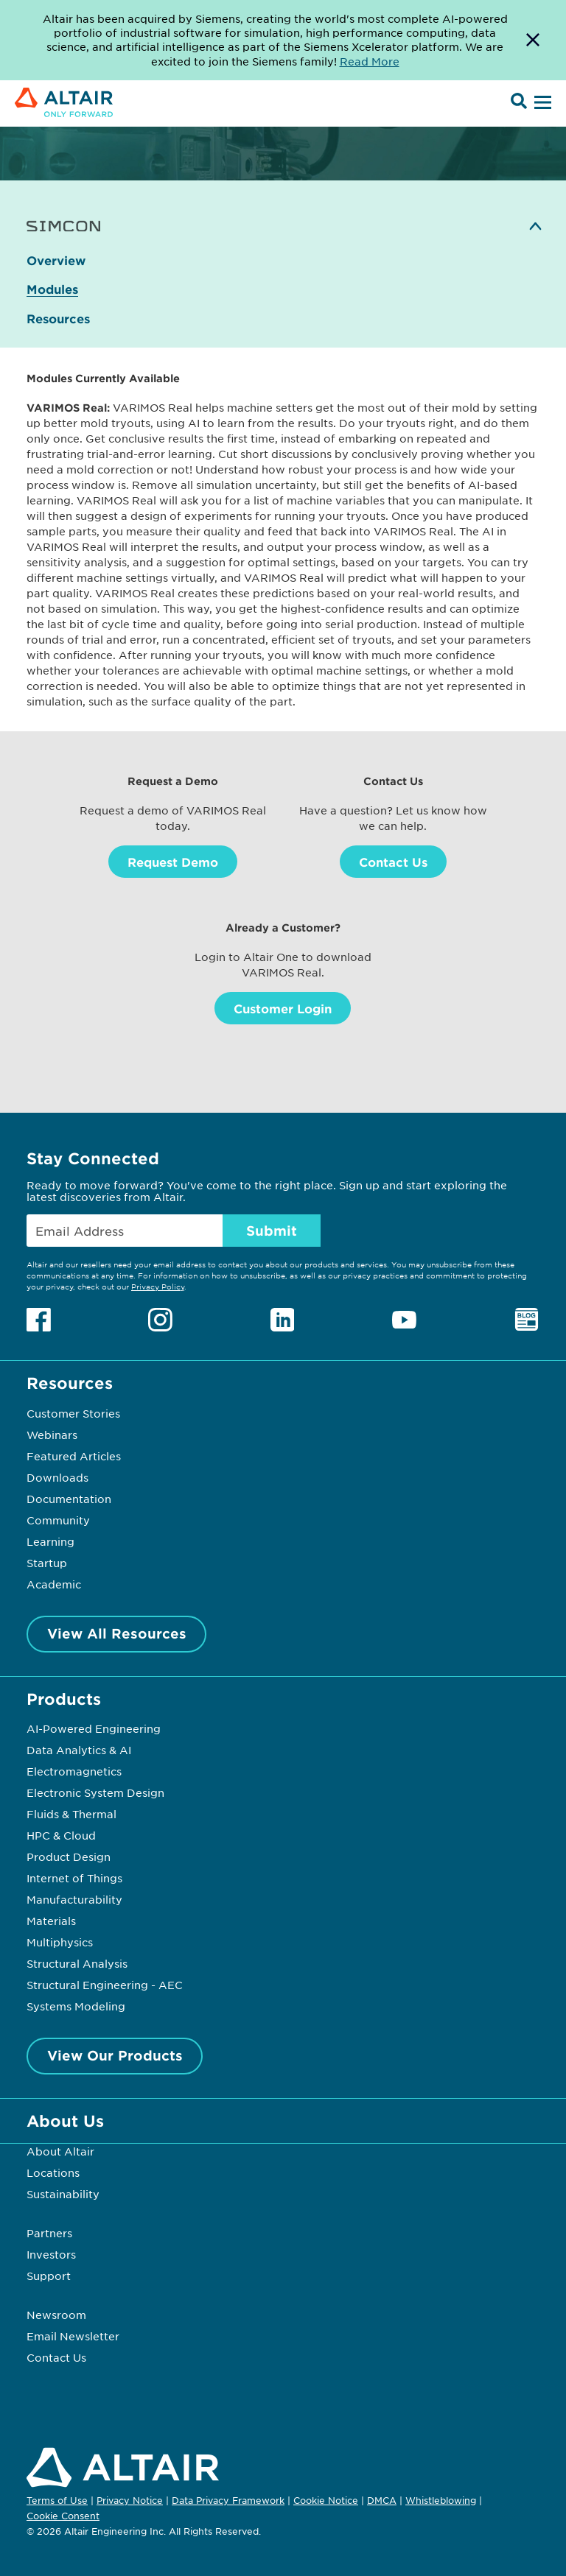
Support (49, 2275)
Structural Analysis (77, 1963)
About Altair (60, 2151)
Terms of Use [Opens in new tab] (57, 2500)
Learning (50, 1541)
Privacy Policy (157, 1286)
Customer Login (283, 1008)
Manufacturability (74, 1899)
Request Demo (172, 861)
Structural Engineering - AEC (105, 1984)
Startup (47, 1562)
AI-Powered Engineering (94, 1728)
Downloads (57, 1477)
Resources (58, 318)
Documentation (69, 1498)
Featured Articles (74, 1456)
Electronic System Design (95, 1792)
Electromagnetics (74, 1771)
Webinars (52, 1434)
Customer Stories (73, 1413)
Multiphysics (60, 1942)
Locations (53, 2172)
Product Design (69, 1856)
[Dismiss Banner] (532, 40)
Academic (54, 1584)
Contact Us (393, 861)
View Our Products (115, 2055)
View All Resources (116, 1633)
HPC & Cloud (61, 1835)
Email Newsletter (73, 2336)
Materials (51, 1920)
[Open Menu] (541, 103)
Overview (56, 260)
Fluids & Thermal (71, 1813)
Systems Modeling (76, 2006)
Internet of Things (74, 1878)
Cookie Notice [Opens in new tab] (325, 2500)
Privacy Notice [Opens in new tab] (130, 2500)
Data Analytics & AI (79, 1749)
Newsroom (56, 2314)
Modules (52, 289)
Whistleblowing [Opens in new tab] (440, 2500)
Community (58, 1520)
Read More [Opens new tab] (369, 61)
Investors (51, 2254)
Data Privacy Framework (228, 2500)
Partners (49, 2232)
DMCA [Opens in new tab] (381, 2500)
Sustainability (63, 2193)
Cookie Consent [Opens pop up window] (63, 2516)
